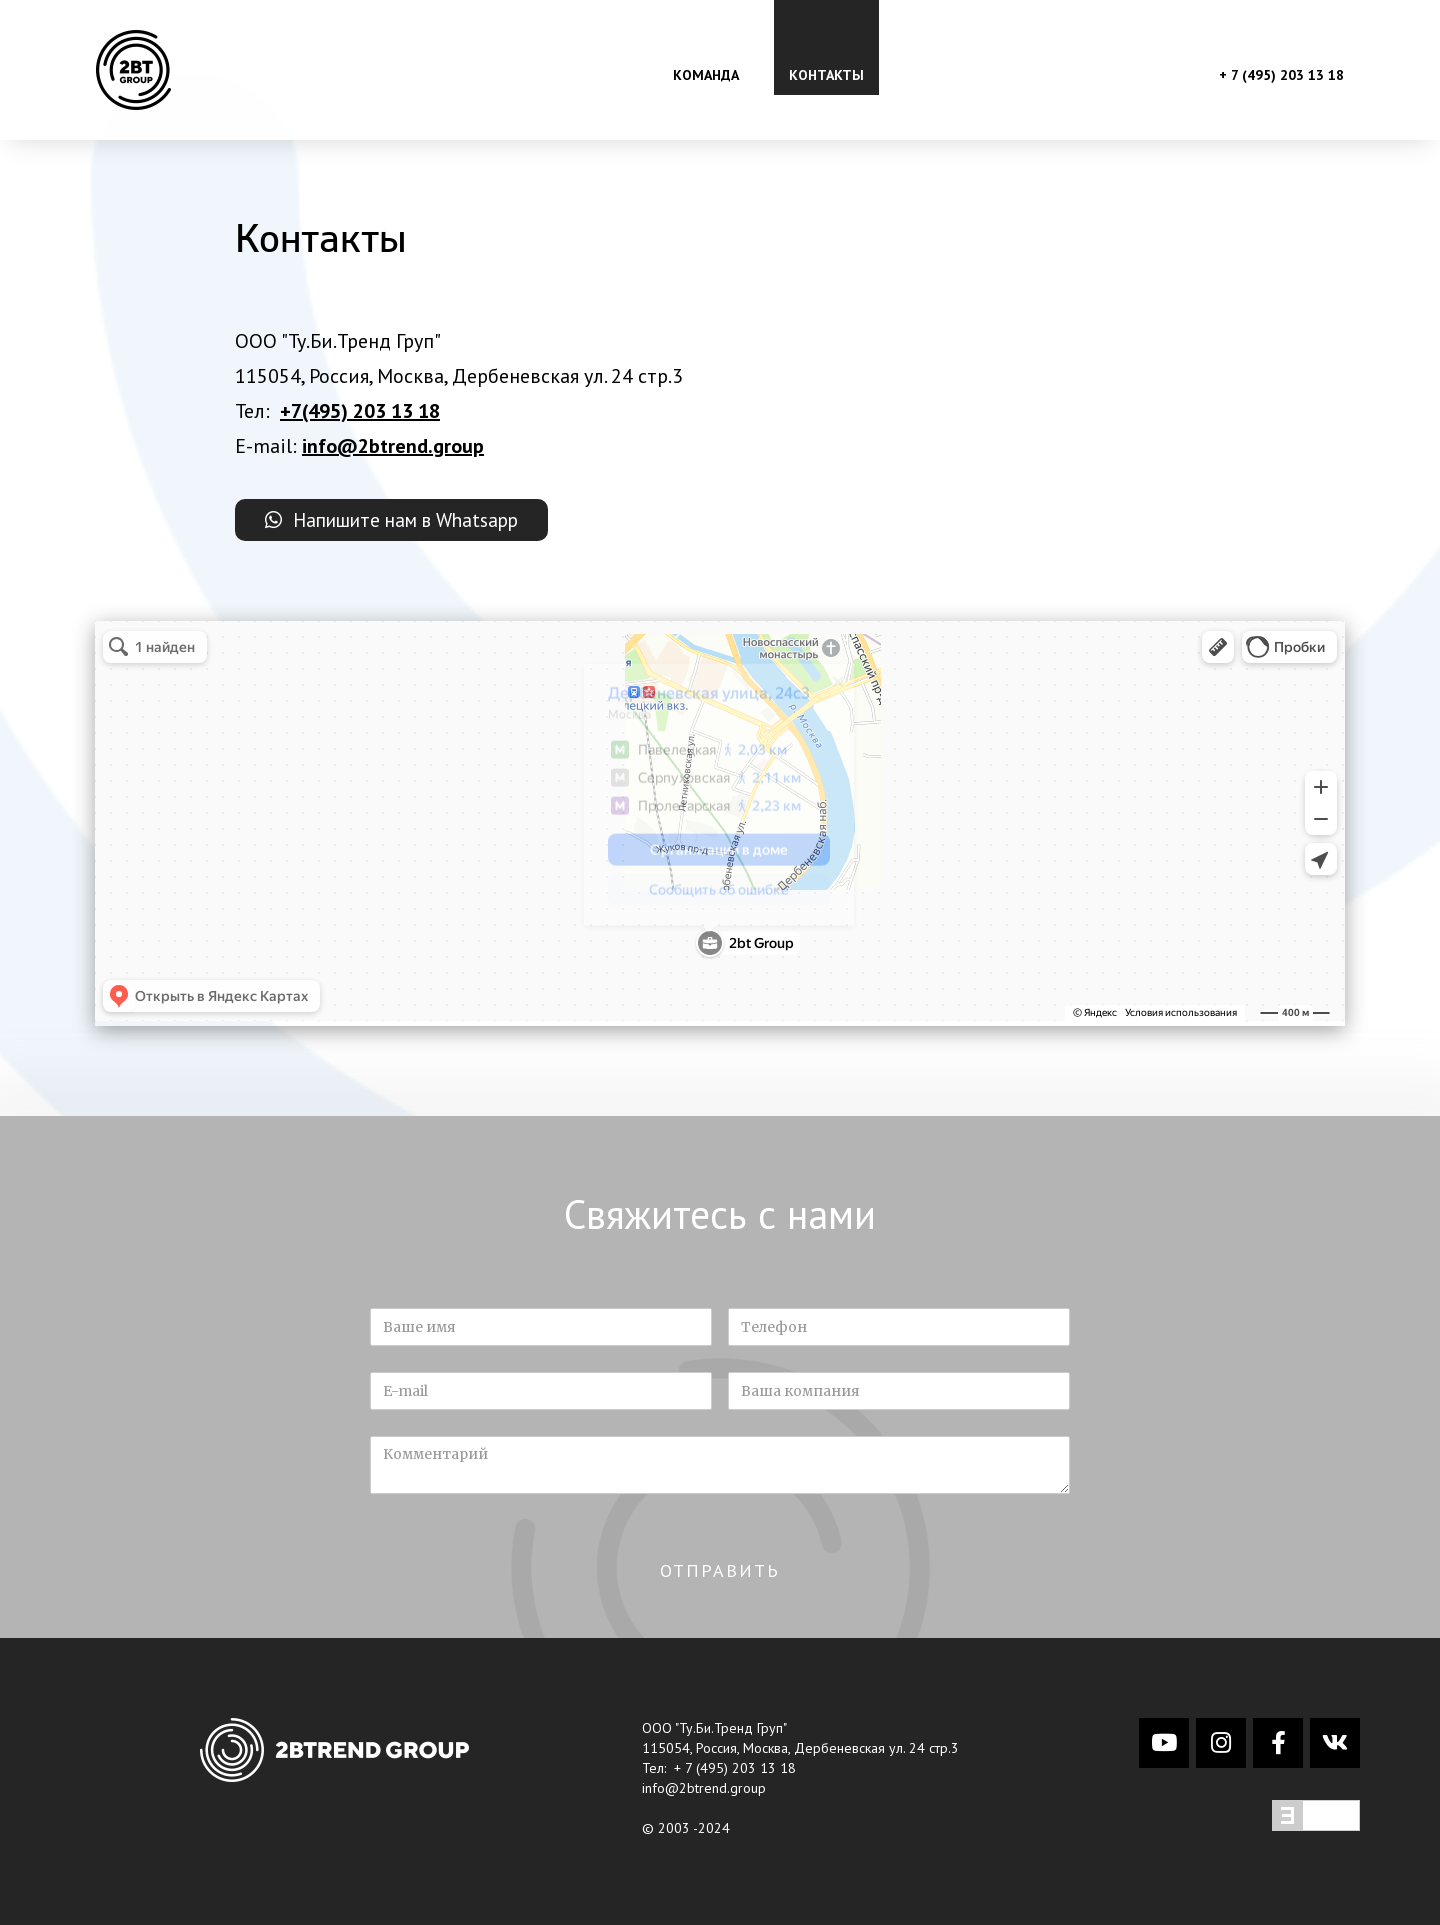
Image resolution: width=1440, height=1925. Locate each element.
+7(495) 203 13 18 (360, 411)
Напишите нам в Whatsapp (400, 520)
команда (706, 75)
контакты (826, 75)
